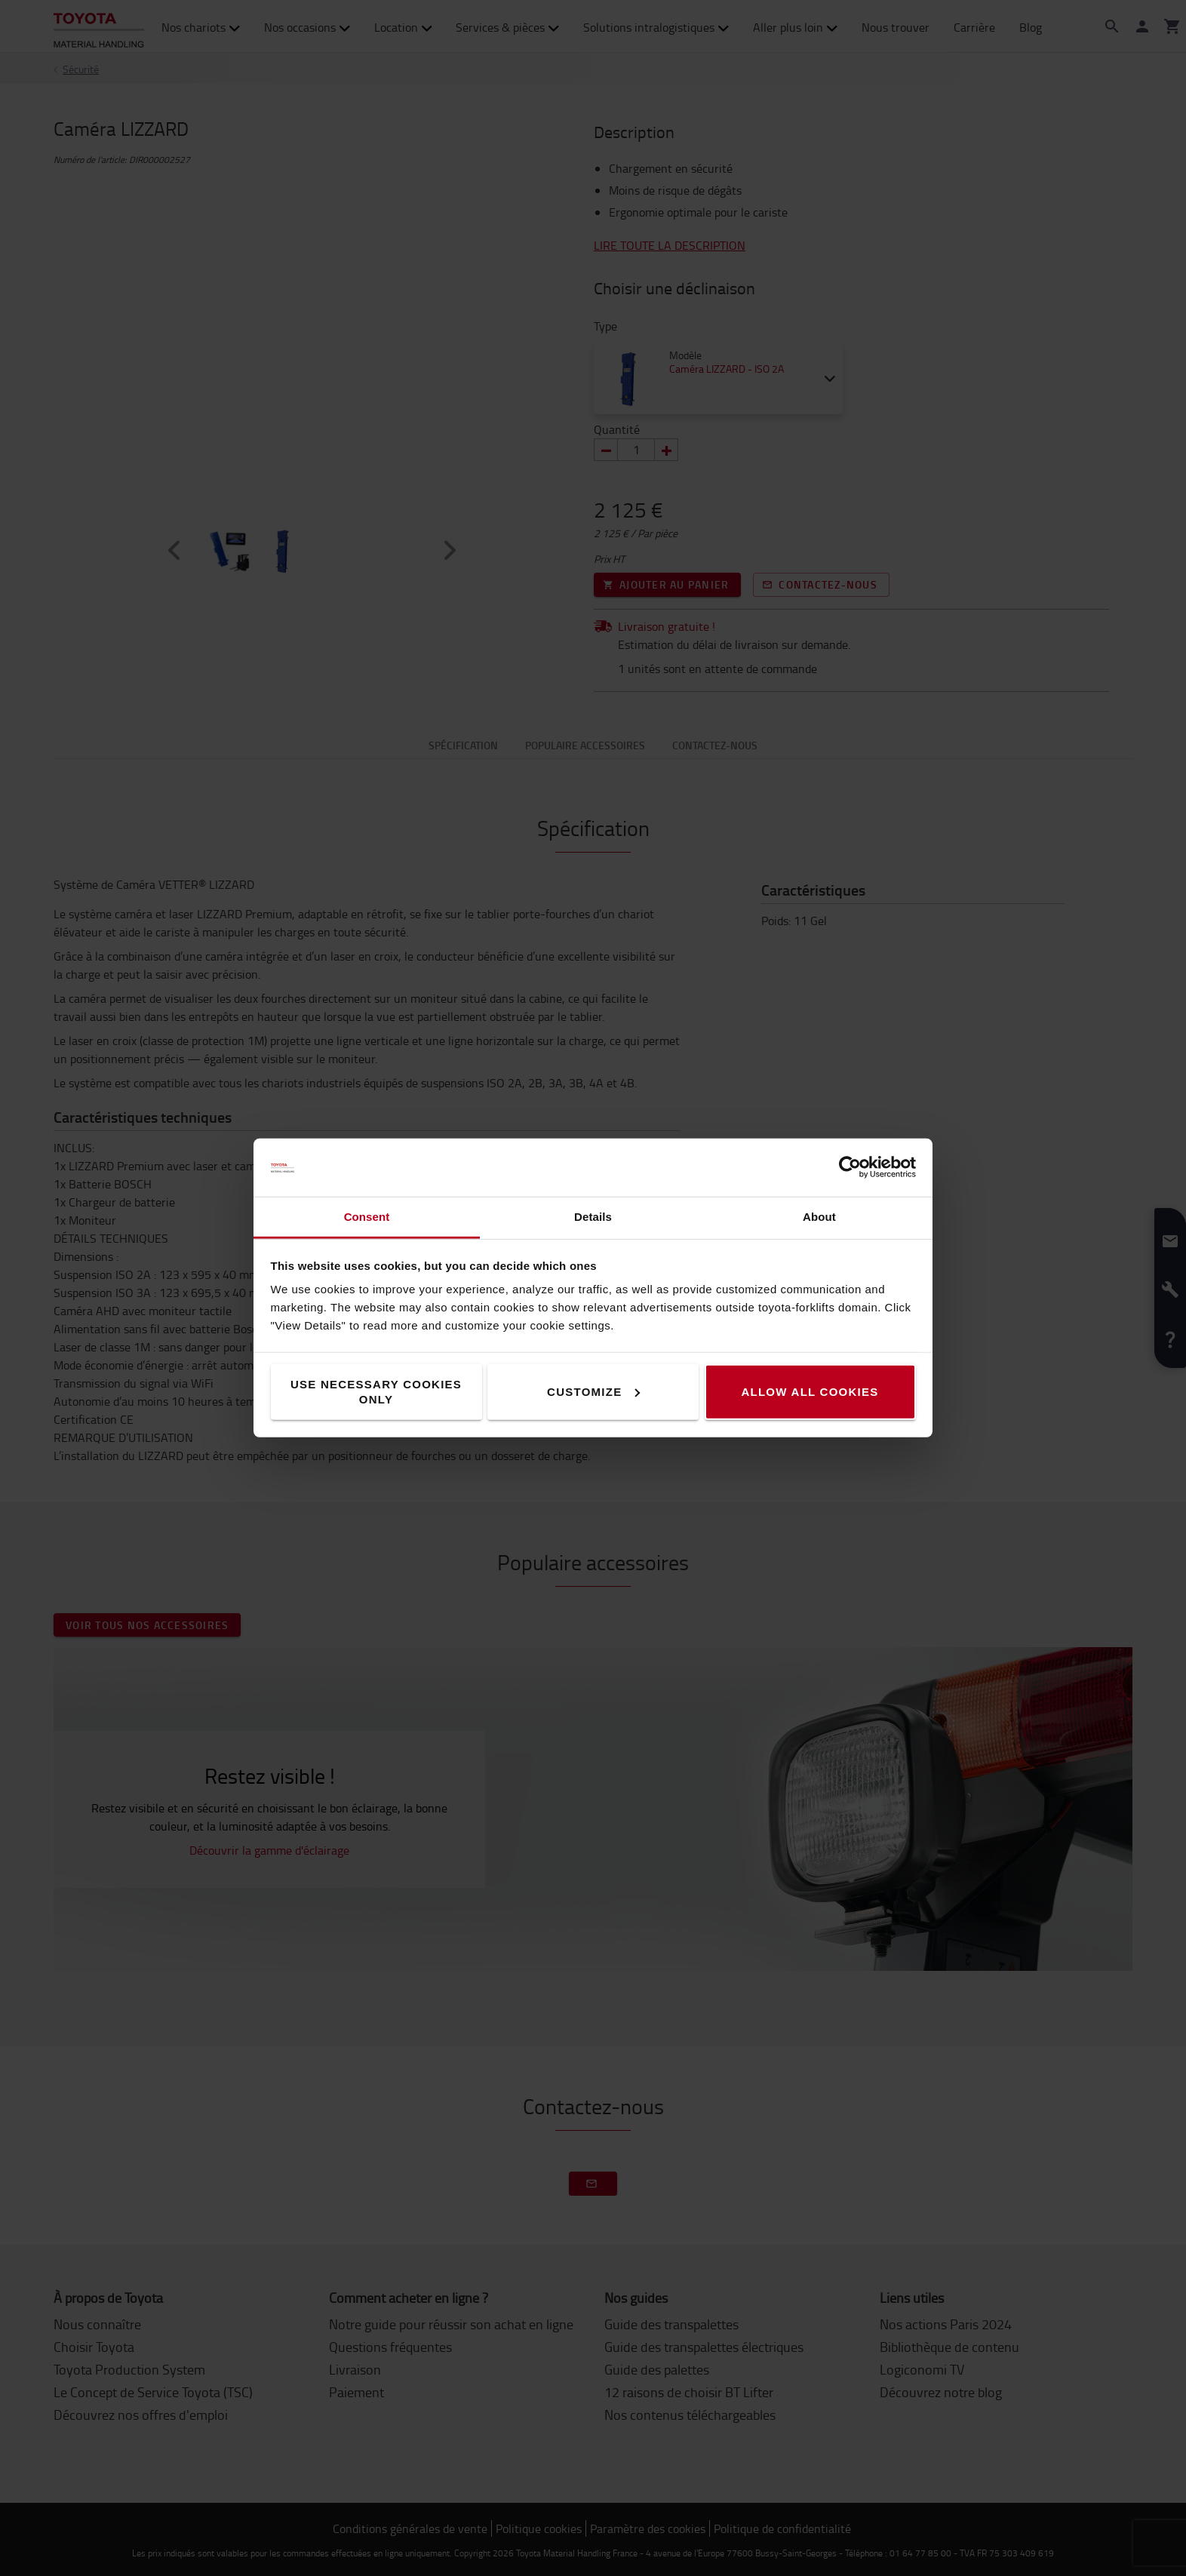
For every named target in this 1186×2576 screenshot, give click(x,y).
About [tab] (819, 1216)
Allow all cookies (809, 1391)
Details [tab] (593, 1216)
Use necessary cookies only (376, 1392)
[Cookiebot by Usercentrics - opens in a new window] (850, 1167)
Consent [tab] (367, 1216)
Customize (593, 1391)
